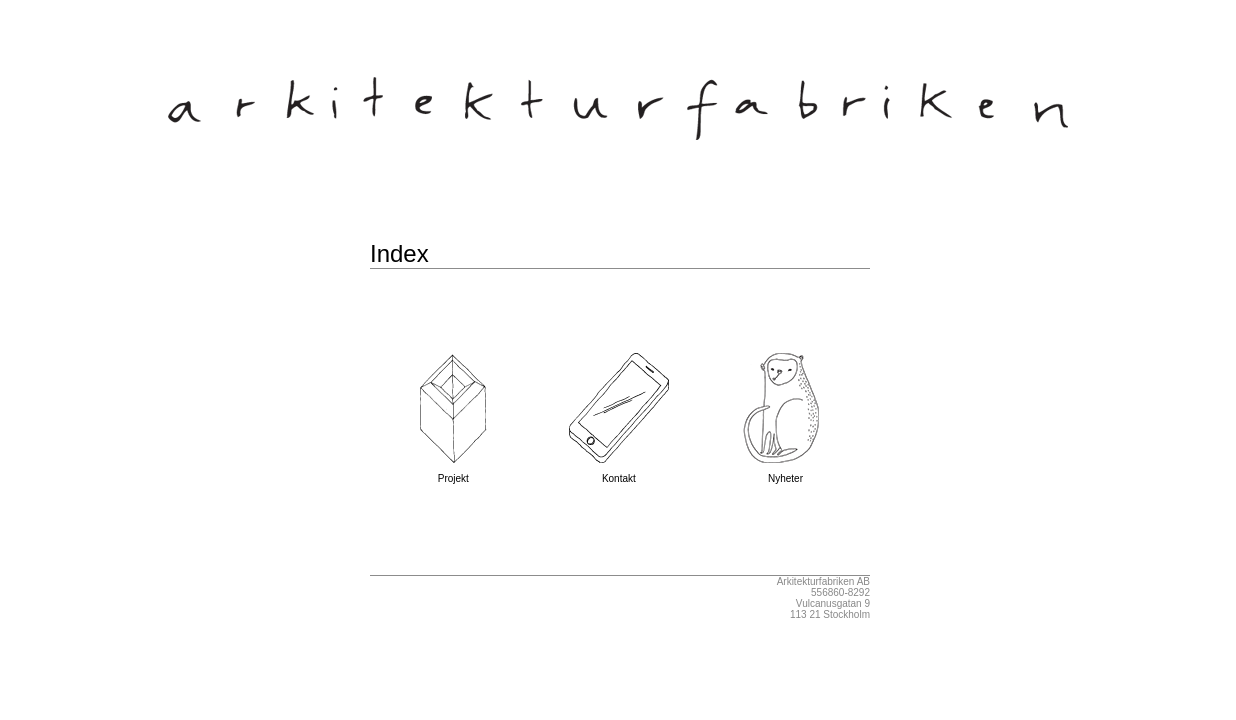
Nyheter (786, 474)
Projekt (453, 474)
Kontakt (619, 474)
